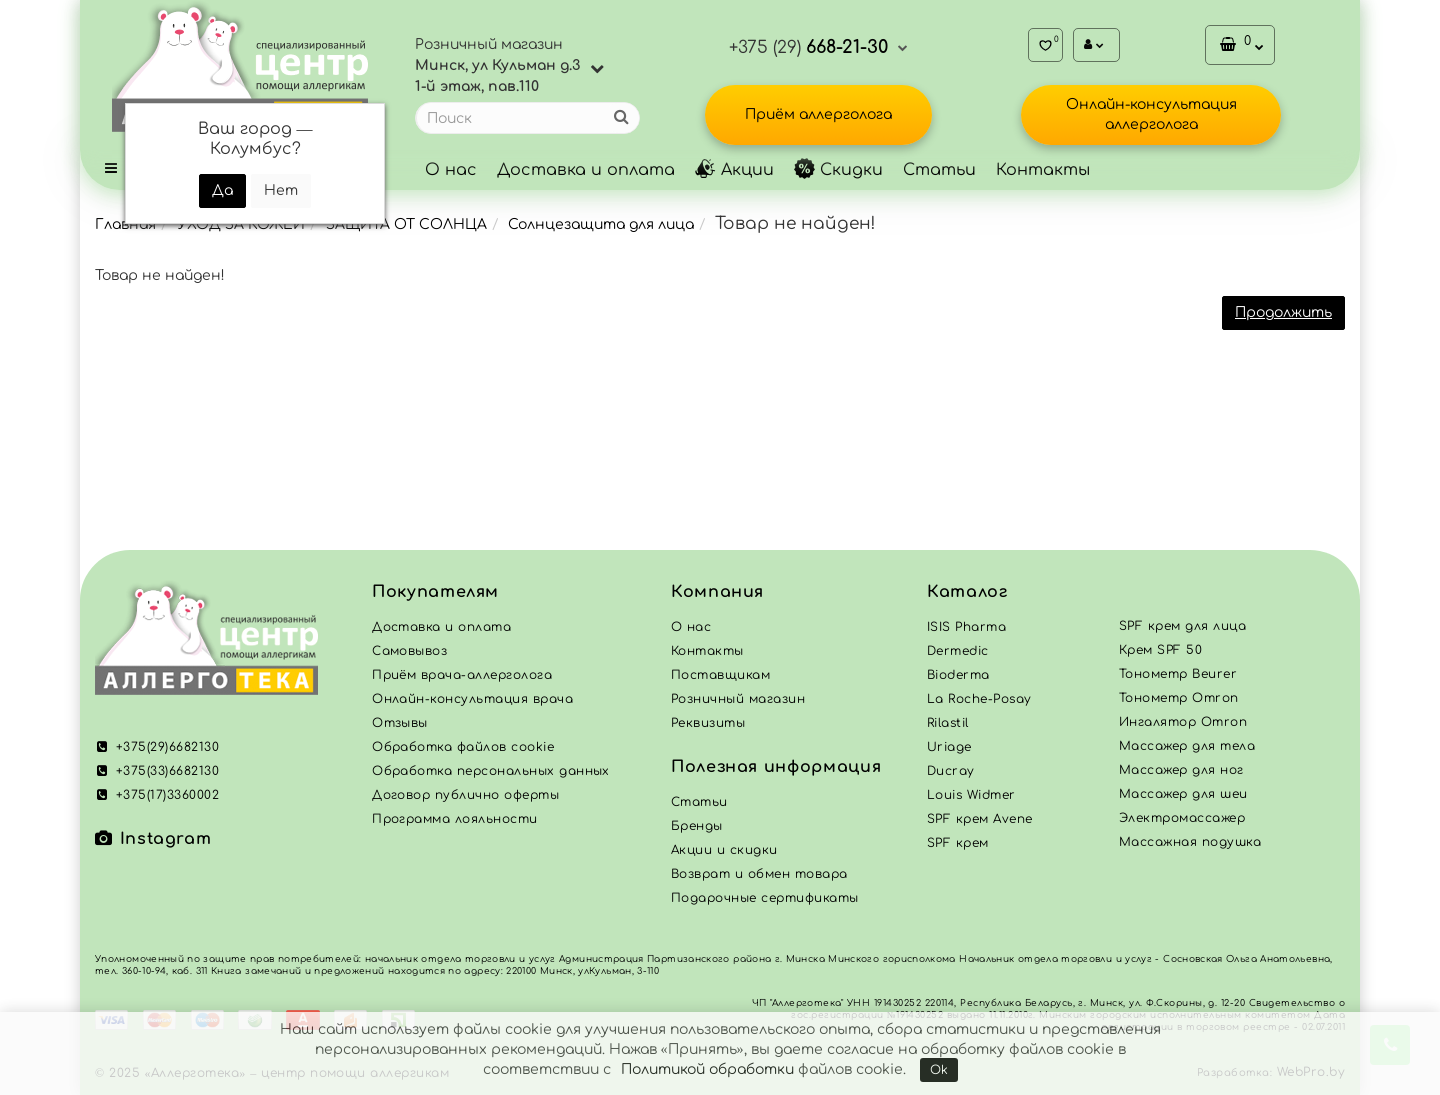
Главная (125, 224)
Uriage (949, 747)
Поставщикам (720, 675)
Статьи (939, 170)
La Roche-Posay (979, 699)
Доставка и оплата (586, 170)
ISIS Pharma (966, 627)
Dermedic (958, 651)
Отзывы (400, 723)
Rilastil (948, 723)
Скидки (838, 170)
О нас (451, 170)
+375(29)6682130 (157, 747)
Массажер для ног (1181, 770)
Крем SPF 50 (1160, 650)
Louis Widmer (971, 795)
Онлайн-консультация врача (472, 699)
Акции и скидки (724, 850)
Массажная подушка (1190, 842)
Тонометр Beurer (1178, 674)
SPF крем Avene (980, 819)
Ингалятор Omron (1183, 722)
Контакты (1043, 170)
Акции (734, 170)
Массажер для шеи (1183, 794)
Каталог (967, 592)
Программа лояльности (455, 819)
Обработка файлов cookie (463, 747)
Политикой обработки (707, 1069)
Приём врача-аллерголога (462, 675)
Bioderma (958, 675)
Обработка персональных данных (491, 771)
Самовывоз (409, 651)
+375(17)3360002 (157, 795)
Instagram (153, 839)
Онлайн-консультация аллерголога (1151, 114)
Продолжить (1283, 312)
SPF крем (958, 843)
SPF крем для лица (1182, 626)
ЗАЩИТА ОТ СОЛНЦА (406, 224)
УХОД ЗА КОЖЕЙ (241, 224)
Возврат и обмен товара (759, 874)
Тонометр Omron (1179, 698)
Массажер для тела (1187, 746)
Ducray (951, 771)
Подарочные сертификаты (765, 898)
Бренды (697, 826)
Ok (939, 1070)
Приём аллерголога (818, 114)
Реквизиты (708, 723)
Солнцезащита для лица (601, 224)
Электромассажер (1182, 818)
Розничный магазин (738, 699)
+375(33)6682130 (157, 771)
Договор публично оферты (465, 795)
